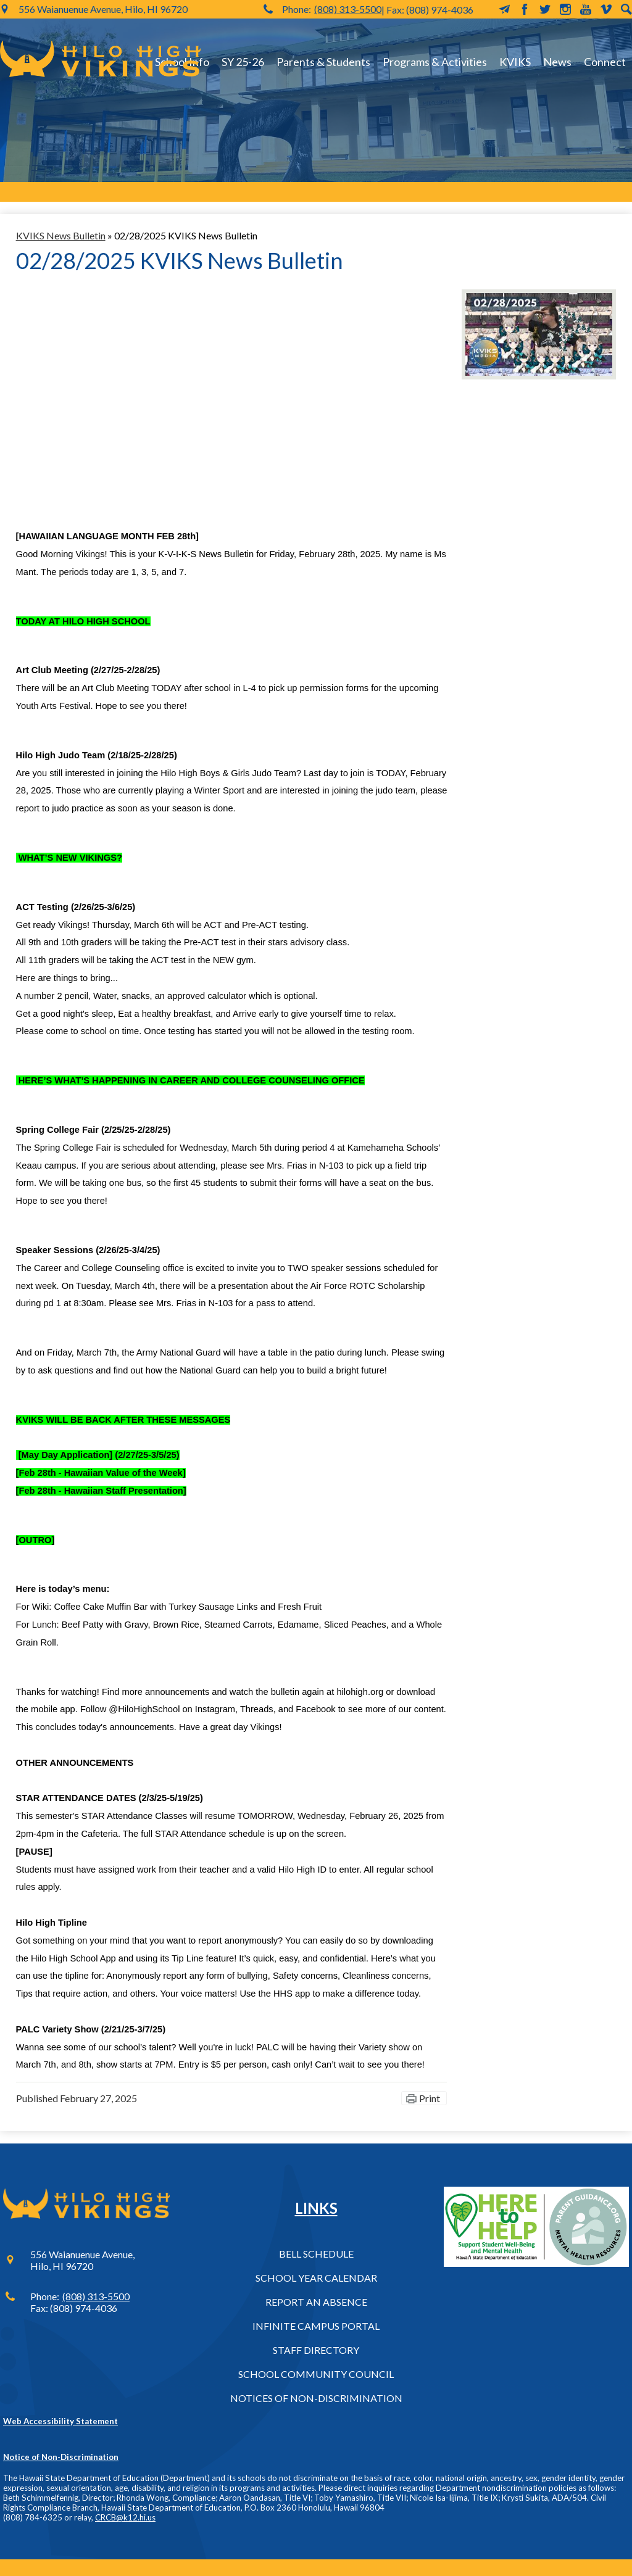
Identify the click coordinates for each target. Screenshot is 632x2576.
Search (626, 9)
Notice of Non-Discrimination (60, 2457)
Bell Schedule (316, 2253)
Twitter (545, 9)
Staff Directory (316, 2350)
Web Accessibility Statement (60, 2421)
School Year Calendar (316, 2278)
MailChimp (504, 9)
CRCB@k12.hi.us (125, 2517)
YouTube (585, 9)
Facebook (524, 9)
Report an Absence (316, 2302)
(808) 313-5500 (347, 9)
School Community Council (316, 2374)
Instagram (565, 9)
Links (316, 2208)
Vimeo (606, 9)
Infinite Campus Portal (316, 2326)
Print (429, 2098)
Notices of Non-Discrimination (316, 2398)
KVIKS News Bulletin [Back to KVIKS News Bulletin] (61, 235)
